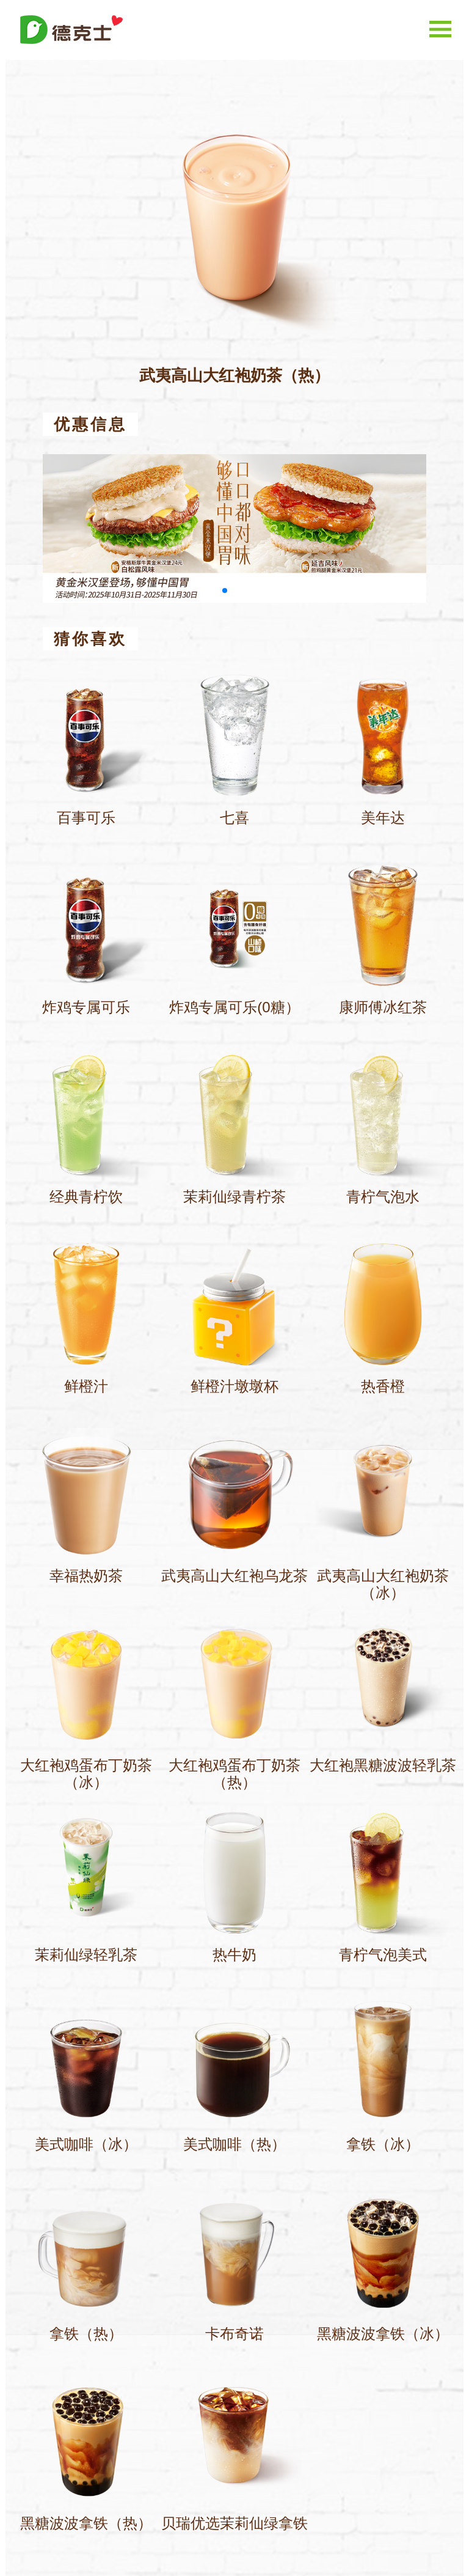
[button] (224, 590)
